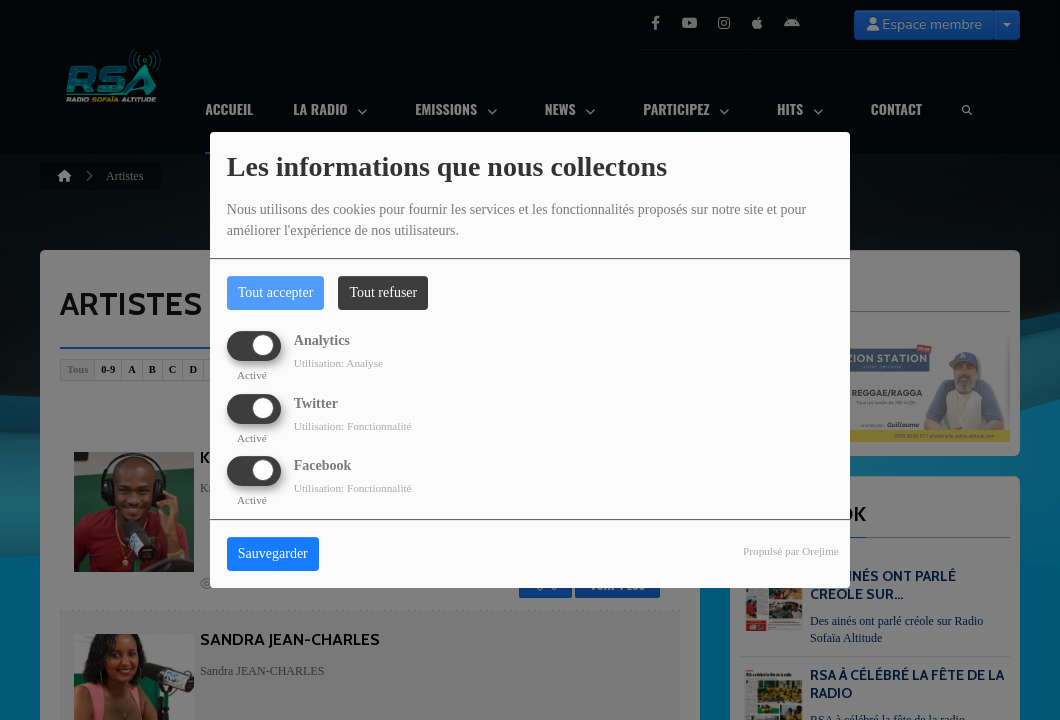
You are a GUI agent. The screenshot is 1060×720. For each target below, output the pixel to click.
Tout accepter (276, 292)
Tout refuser (383, 292)
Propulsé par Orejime (791, 551)
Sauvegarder (273, 553)
